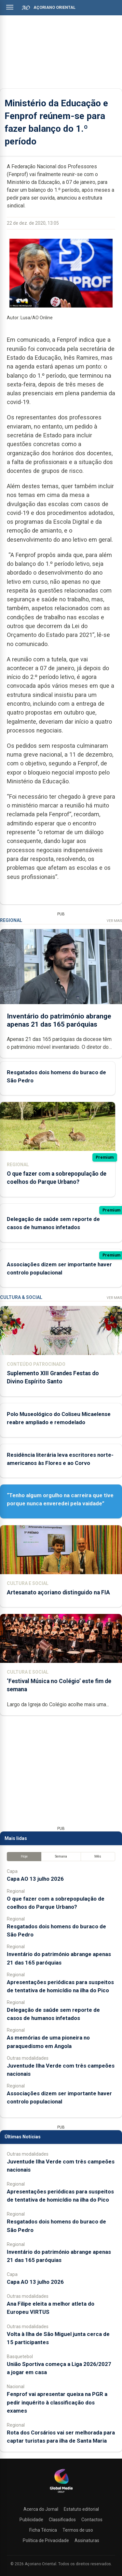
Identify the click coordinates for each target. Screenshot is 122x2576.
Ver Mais (114, 921)
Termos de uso (77, 2530)
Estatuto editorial (81, 2509)
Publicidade (31, 2519)
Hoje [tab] (24, 1856)
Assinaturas (87, 2540)
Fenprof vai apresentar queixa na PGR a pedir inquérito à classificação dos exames (57, 2402)
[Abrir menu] (9, 7)
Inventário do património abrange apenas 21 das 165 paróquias (59, 1020)
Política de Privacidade (46, 2540)
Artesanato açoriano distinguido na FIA (58, 1592)
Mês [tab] (97, 1856)
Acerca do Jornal (40, 2509)
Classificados (62, 2519)
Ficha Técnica (43, 2530)
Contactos (91, 2519)
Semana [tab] (61, 1856)
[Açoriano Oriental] (61, 2493)
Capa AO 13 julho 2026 (35, 1879)
